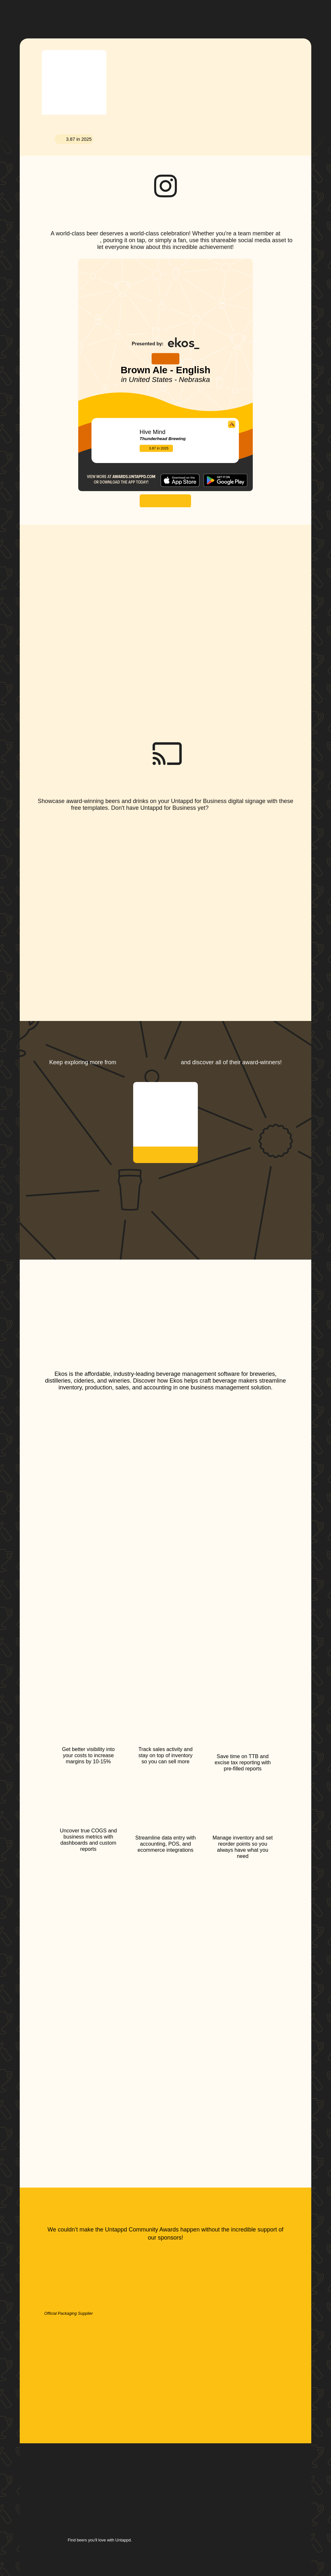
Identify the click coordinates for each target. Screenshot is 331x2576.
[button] (193, 14)
